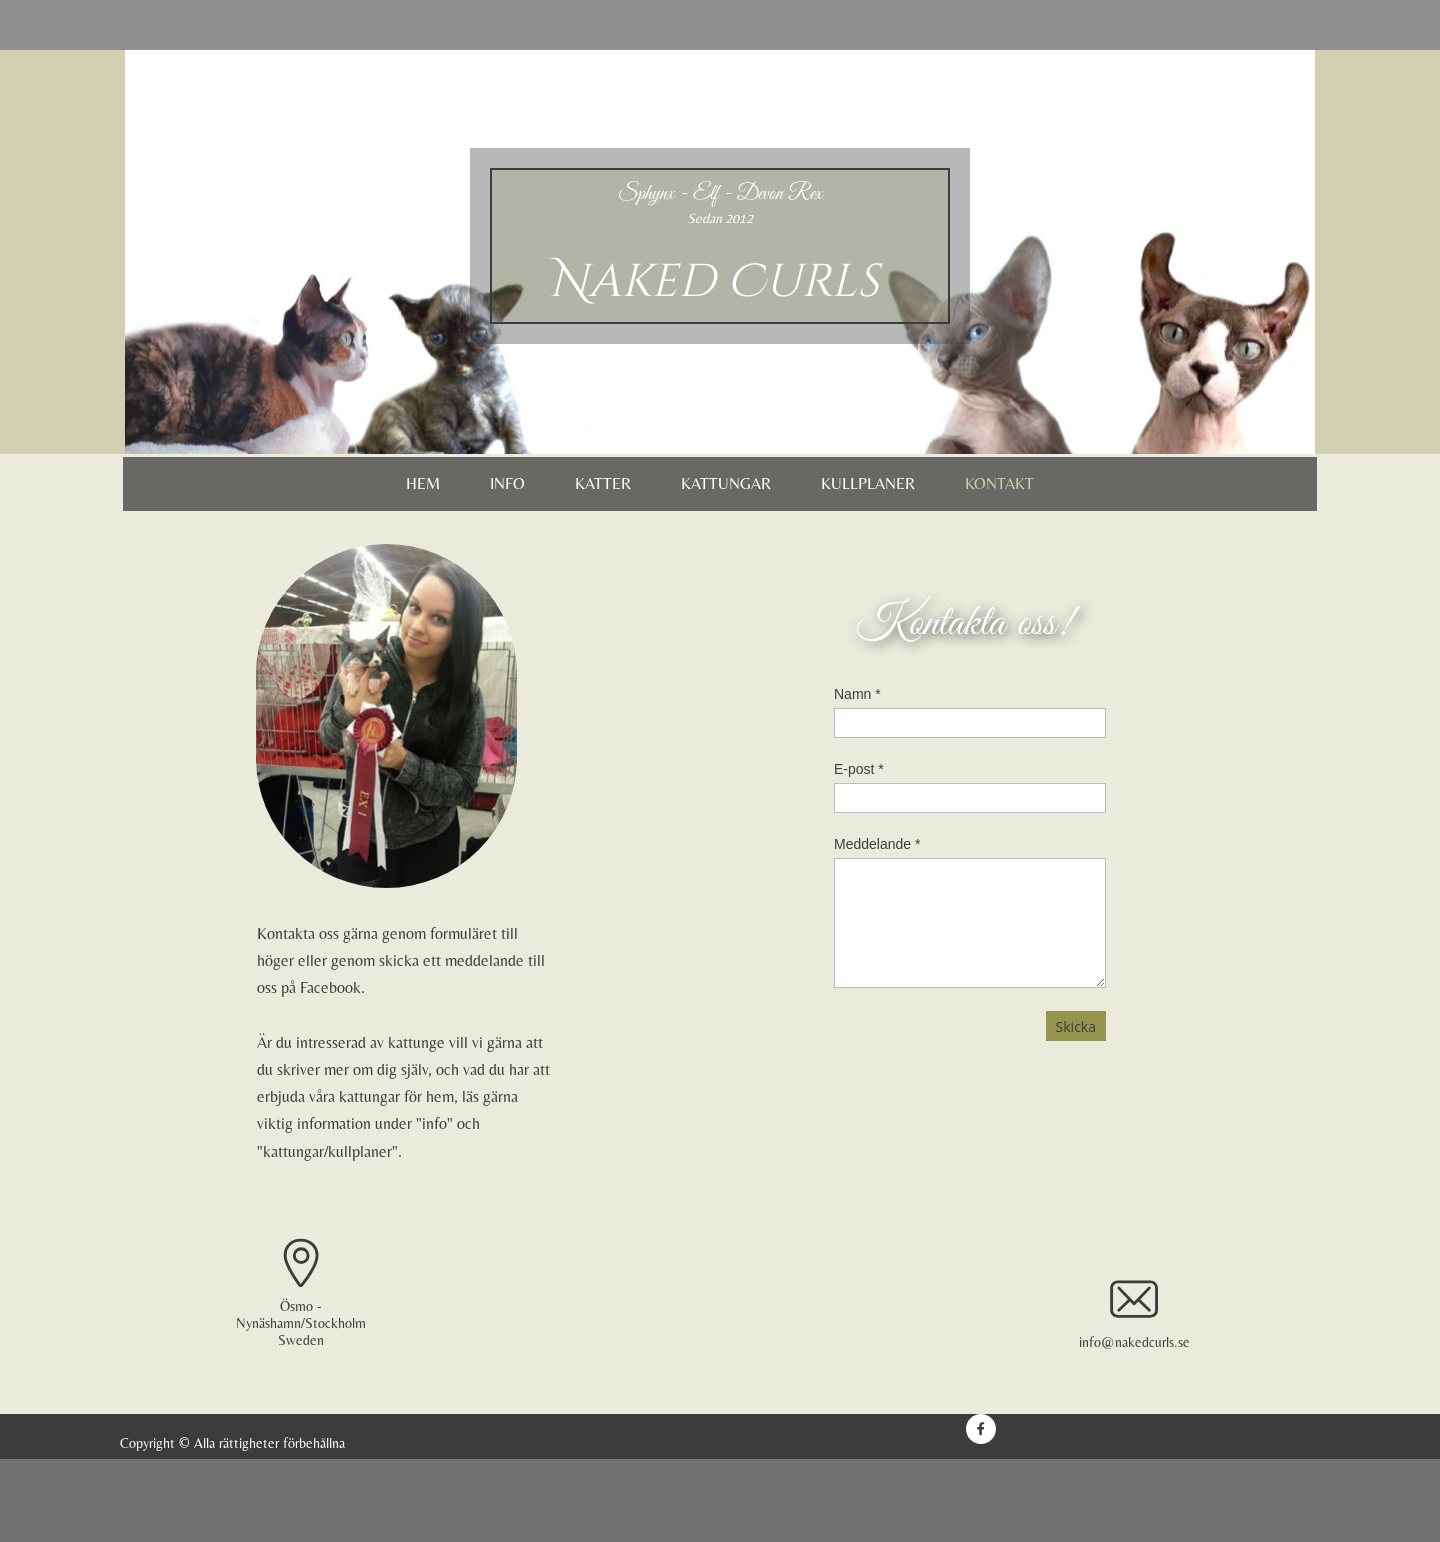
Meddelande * (877, 844)
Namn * (857, 694)
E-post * (859, 769)
